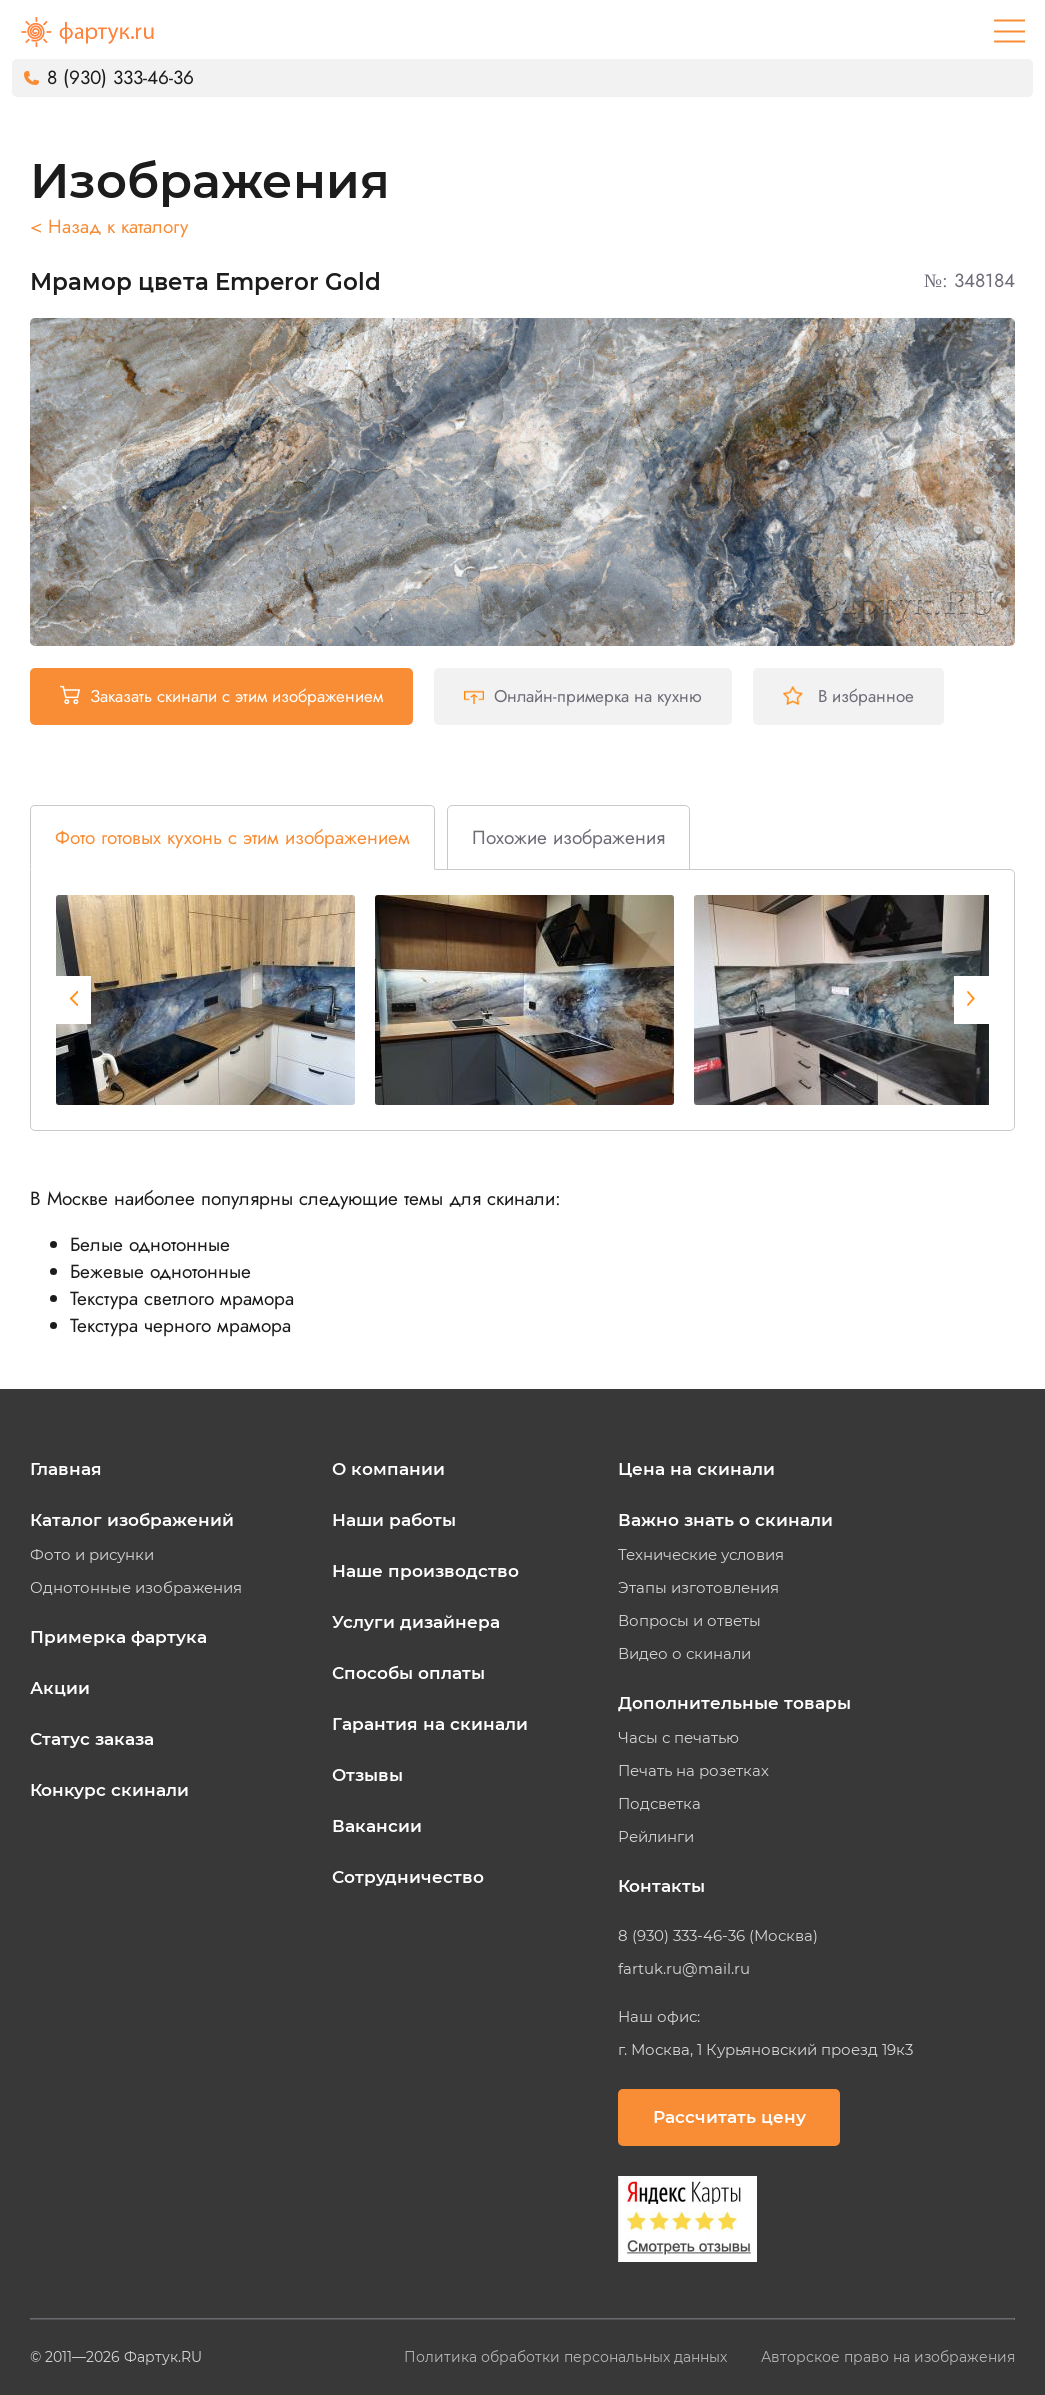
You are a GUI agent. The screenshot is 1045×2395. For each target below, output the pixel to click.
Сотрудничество (408, 1877)
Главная (66, 1469)
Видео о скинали (684, 1654)
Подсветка (659, 1804)
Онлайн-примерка (583, 696)
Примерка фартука (118, 1637)
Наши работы (394, 1520)
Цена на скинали (696, 1469)
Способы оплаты (408, 1673)
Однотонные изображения (136, 1588)
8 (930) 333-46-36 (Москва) (718, 1936)
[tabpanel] (205, 1000)
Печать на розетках (693, 1771)
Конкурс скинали (109, 1790)
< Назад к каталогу (109, 226)
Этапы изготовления (698, 1588)
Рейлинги (656, 1837)
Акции (60, 1688)
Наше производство (425, 1571)
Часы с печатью (678, 1738)
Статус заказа (92, 1739)
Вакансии (377, 1826)
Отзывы (367, 1775)
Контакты (661, 1886)
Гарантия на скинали (430, 1724)
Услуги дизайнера (416, 1622)
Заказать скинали (221, 696)
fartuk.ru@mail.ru (684, 1969)
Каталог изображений (132, 1520)
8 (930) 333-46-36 (120, 77)
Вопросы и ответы (689, 1621)
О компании (388, 1469)
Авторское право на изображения (888, 2357)
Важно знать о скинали (725, 1520)
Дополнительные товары (734, 1703)
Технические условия (701, 1555)
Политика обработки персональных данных (567, 2357)
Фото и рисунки (92, 1555)
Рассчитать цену (729, 2117)
